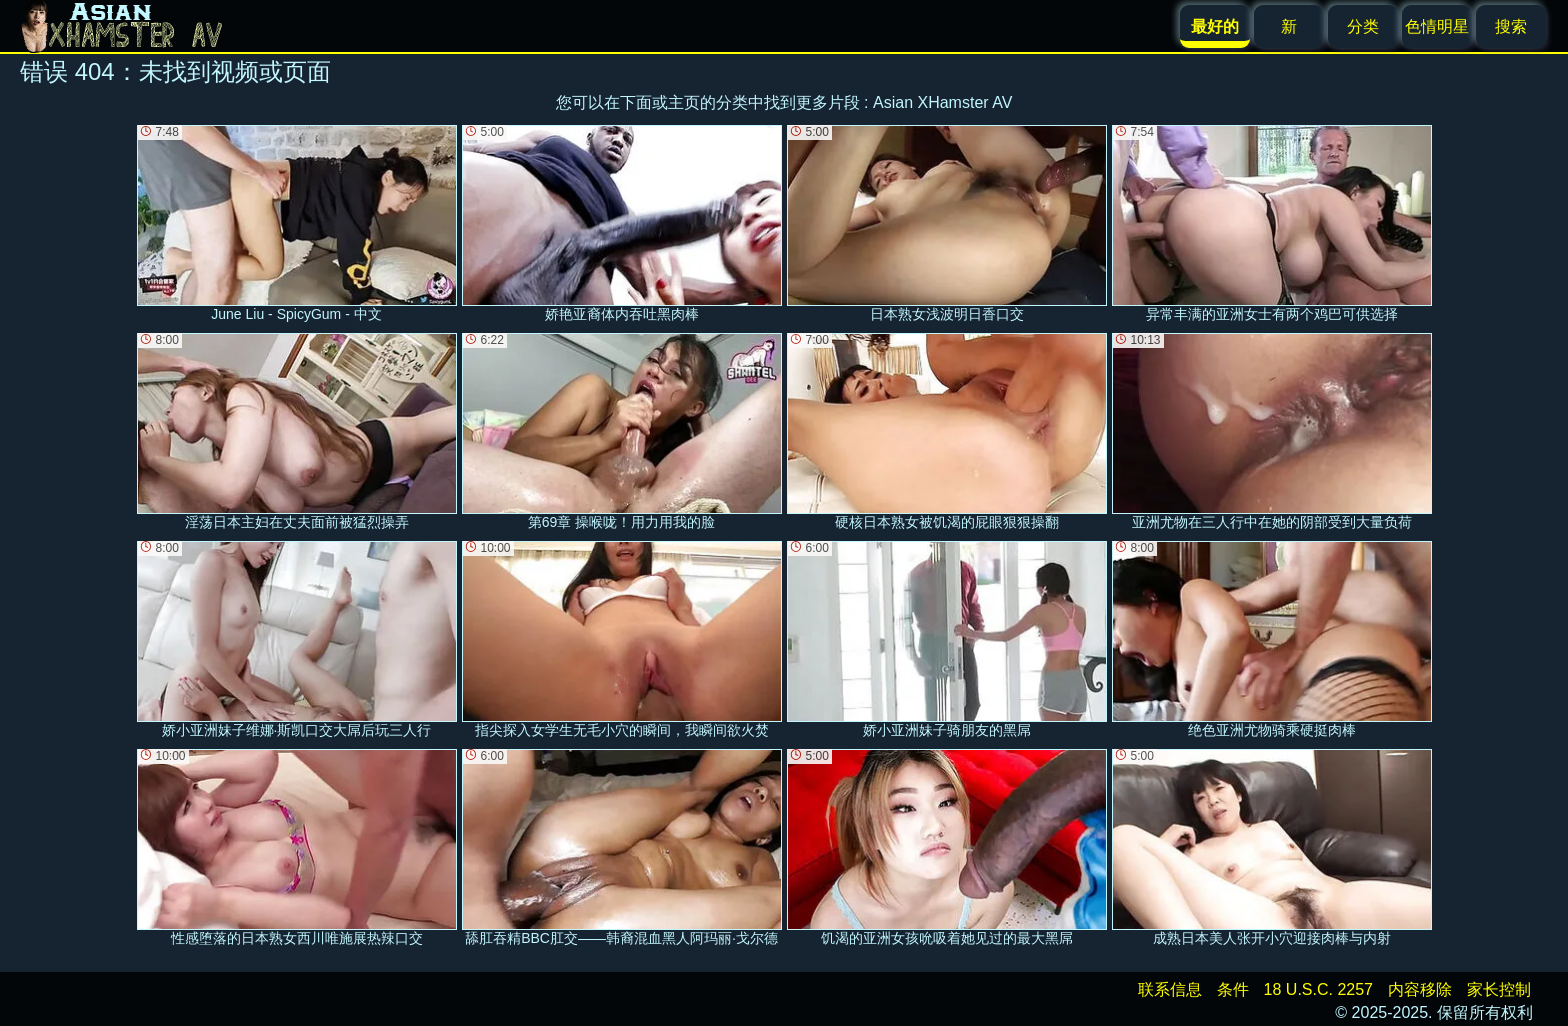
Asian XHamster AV (942, 102)
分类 (1363, 26)
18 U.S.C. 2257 (1318, 989)
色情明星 (1437, 26)
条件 (1233, 989)
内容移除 (1420, 989)
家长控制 (1499, 989)
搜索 (1511, 26)
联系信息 (1170, 989)
